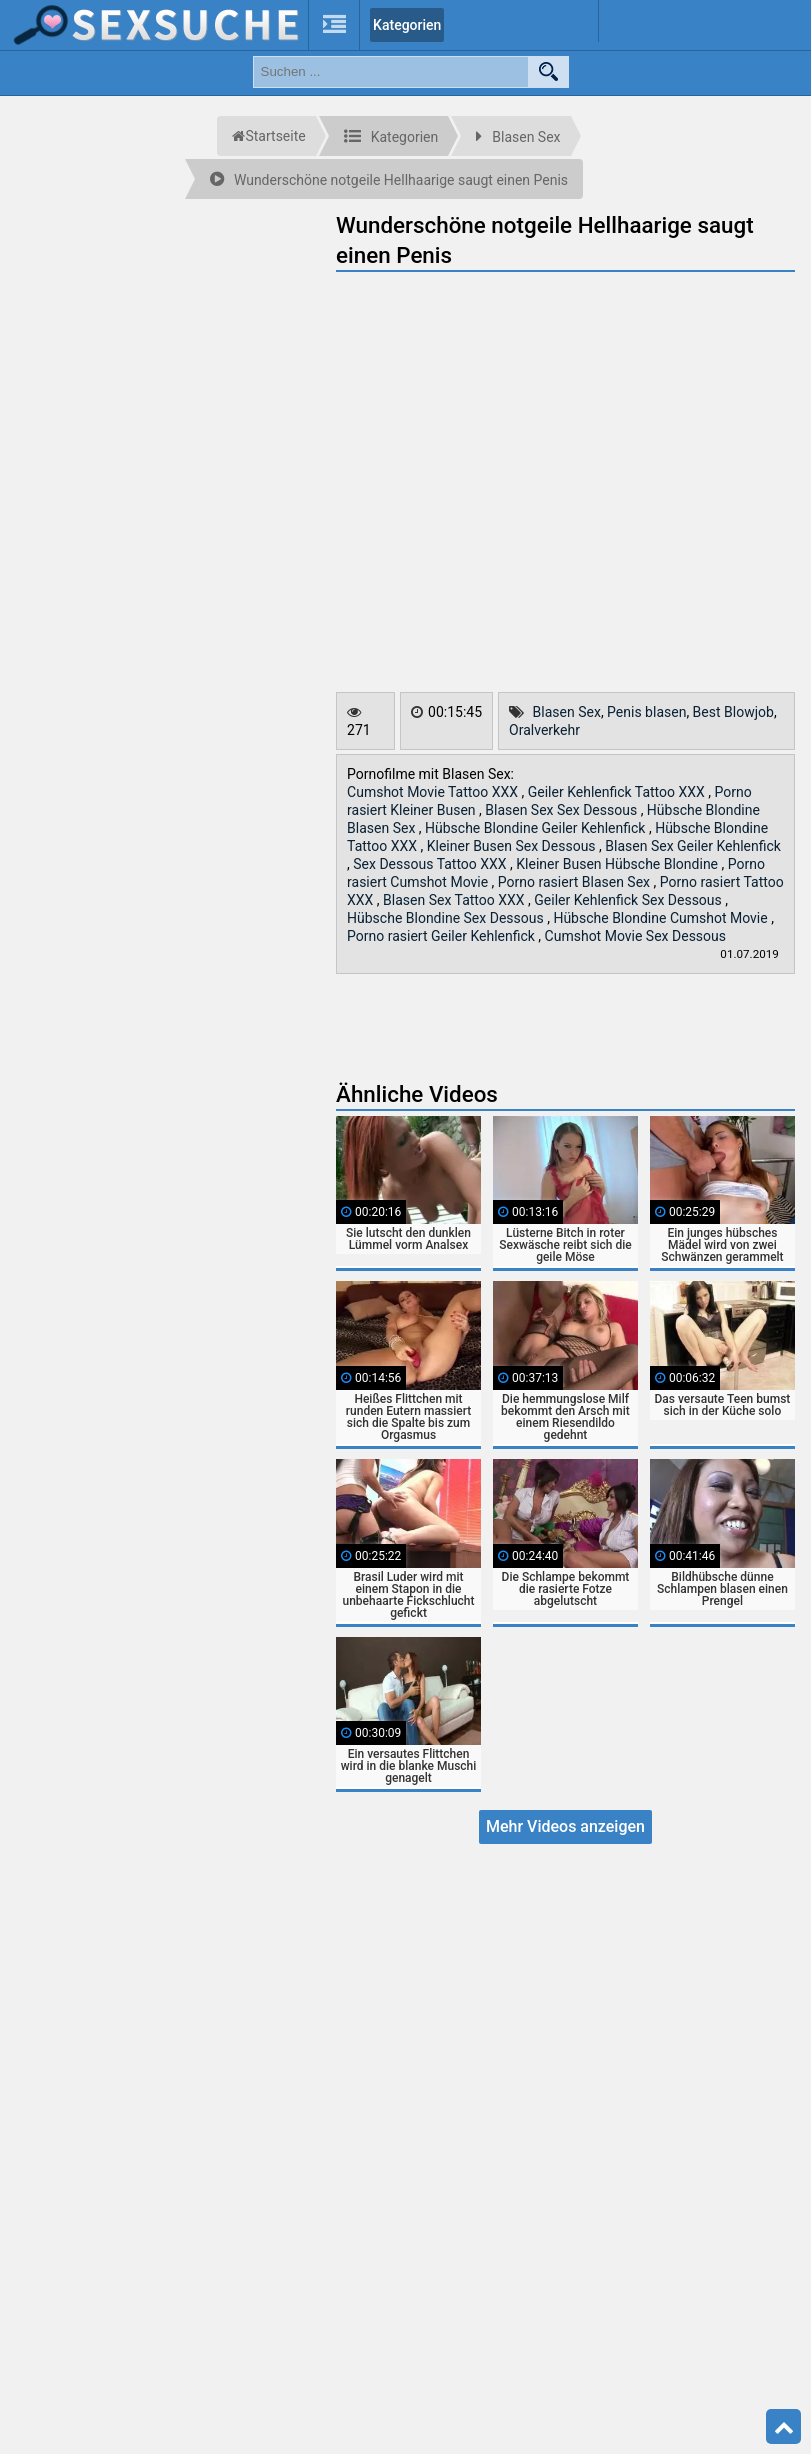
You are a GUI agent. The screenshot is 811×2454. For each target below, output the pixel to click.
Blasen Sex (567, 712)
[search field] (391, 72)
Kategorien (407, 25)
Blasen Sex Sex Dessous (562, 810)
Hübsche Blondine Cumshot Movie (662, 918)
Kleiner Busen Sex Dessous (513, 846)
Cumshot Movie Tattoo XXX (434, 792)
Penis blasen (646, 712)
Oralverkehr (544, 730)
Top (784, 2427)
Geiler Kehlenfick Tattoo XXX (618, 792)
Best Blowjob (733, 712)
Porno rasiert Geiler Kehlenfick (442, 936)
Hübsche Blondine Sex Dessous (447, 918)
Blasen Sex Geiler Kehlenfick (693, 846)
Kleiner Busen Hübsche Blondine (618, 864)
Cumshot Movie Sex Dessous (635, 936)
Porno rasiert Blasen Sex (576, 882)
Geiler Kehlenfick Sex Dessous (629, 900)
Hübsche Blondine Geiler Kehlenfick (537, 828)
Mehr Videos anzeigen (565, 1826)
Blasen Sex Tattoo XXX (455, 900)
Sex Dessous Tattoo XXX (431, 864)
